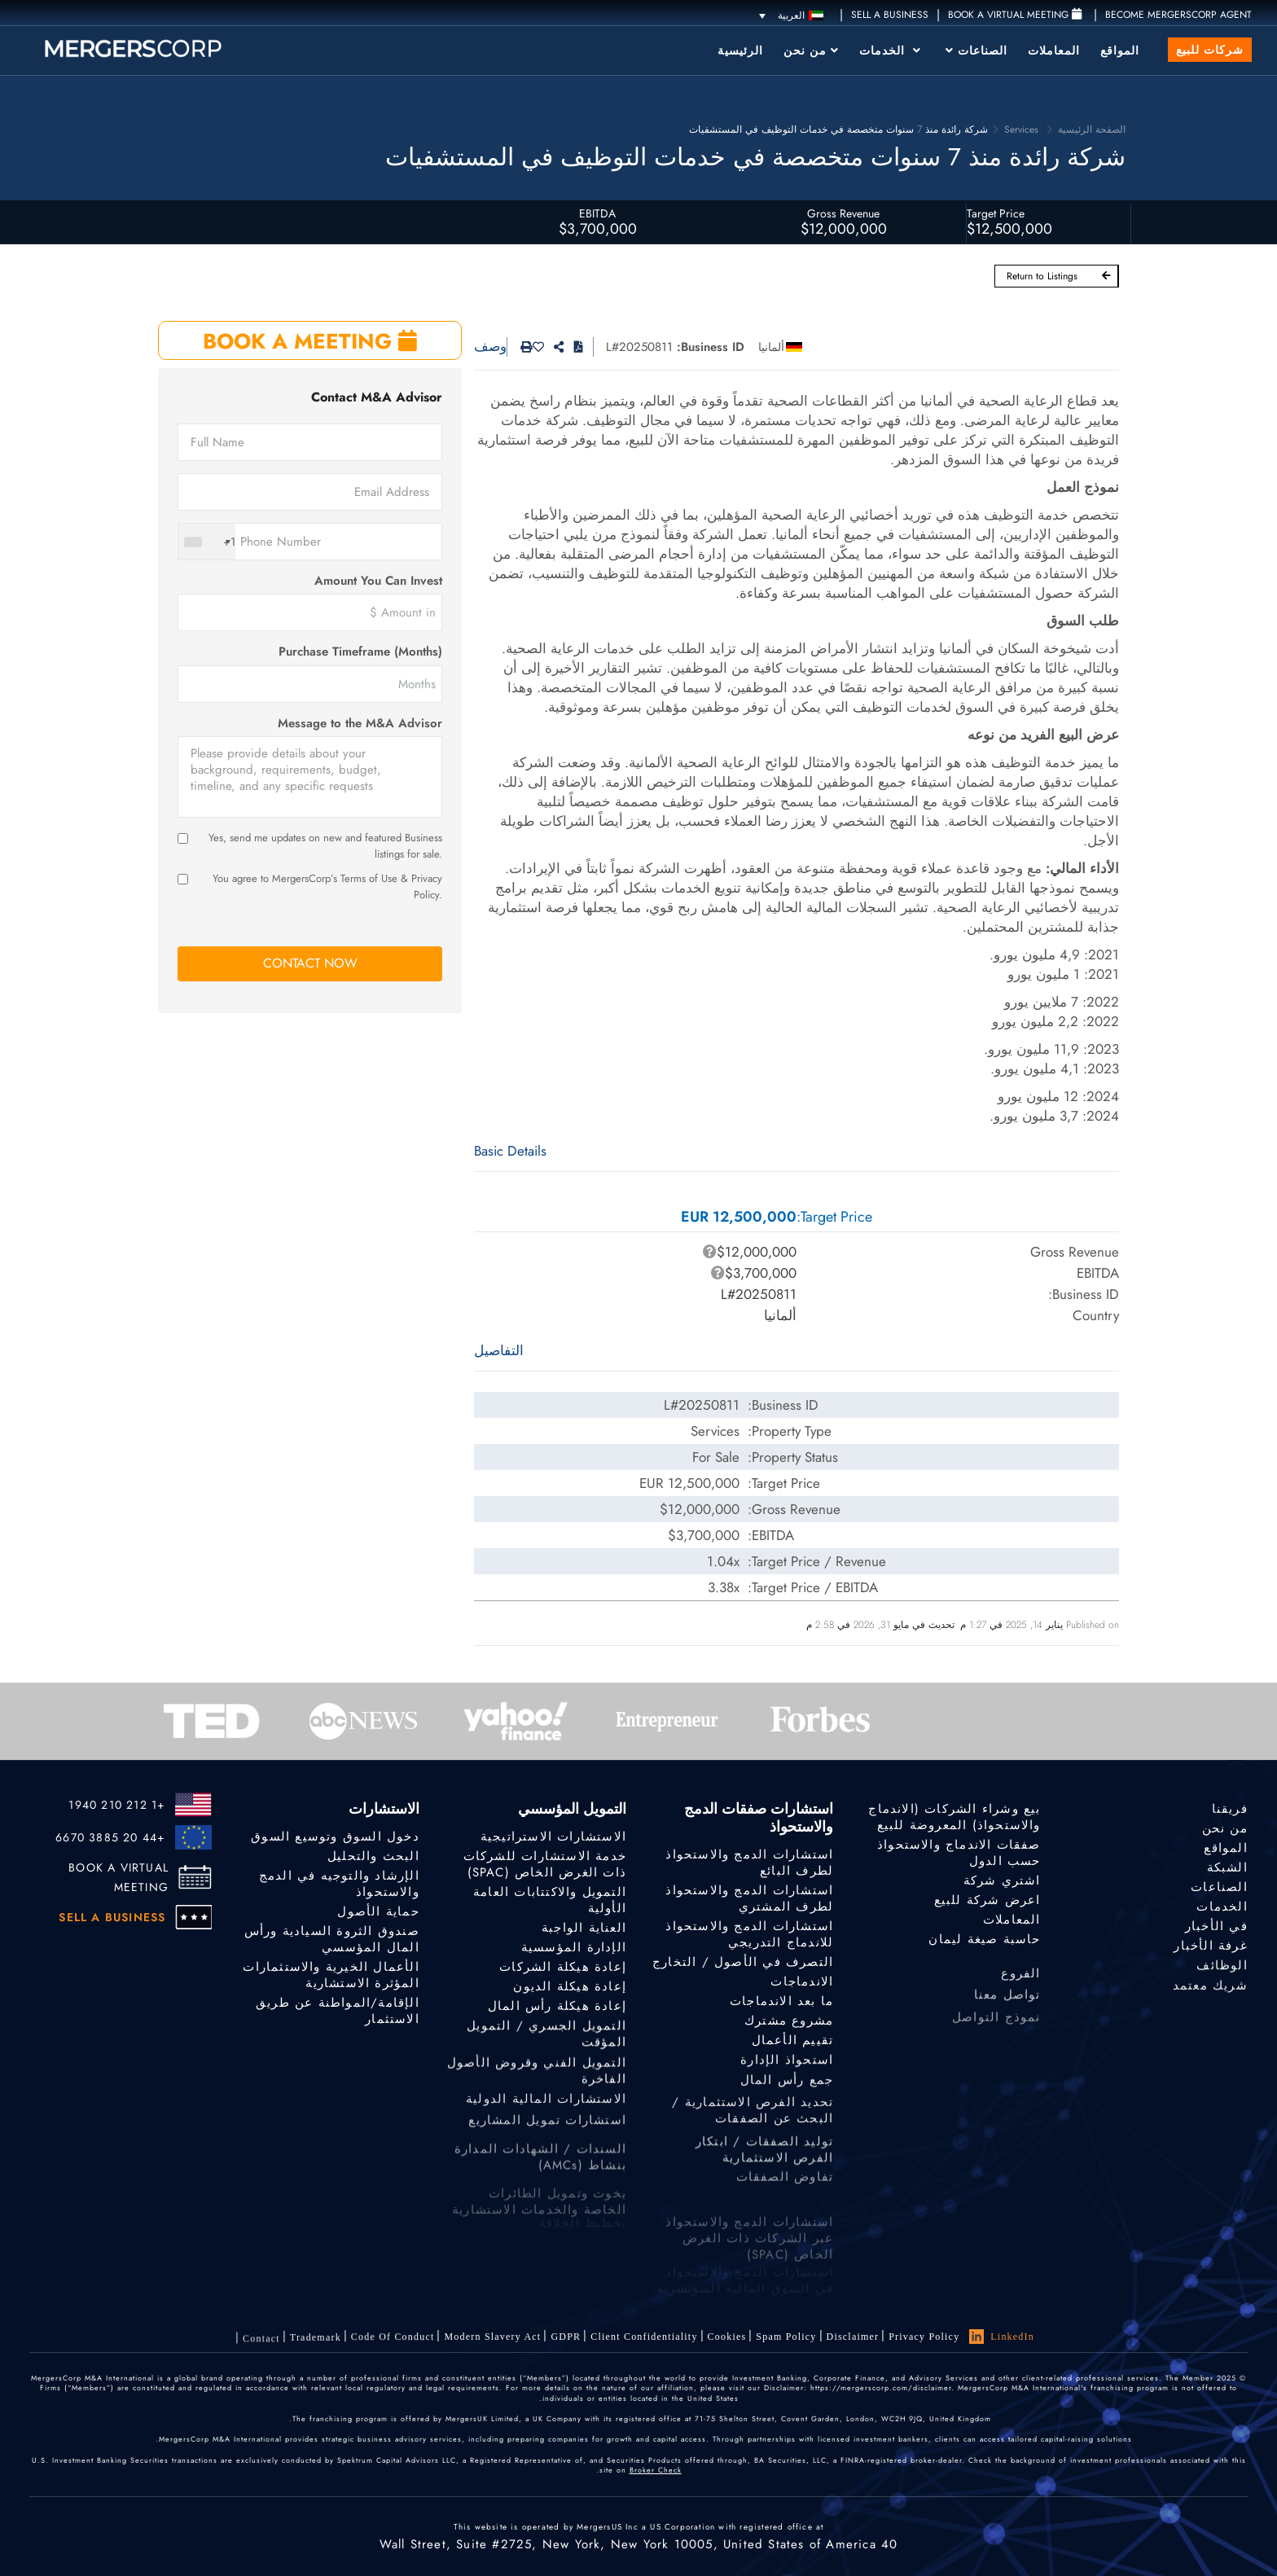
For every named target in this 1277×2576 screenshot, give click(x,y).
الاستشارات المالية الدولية (546, 2109)
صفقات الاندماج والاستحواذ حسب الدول (959, 1853)
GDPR (566, 2337)
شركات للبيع (1210, 50)
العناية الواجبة (584, 1928)
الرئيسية (740, 50)
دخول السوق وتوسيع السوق (335, 1836)
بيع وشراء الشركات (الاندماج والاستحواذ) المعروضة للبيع (954, 1817)
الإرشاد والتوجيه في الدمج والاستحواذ (339, 1883)
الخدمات (890, 50)
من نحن (811, 50)
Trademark (315, 2345)
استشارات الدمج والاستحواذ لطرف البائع (749, 1862)
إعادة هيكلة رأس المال (557, 2008)
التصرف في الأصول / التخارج (742, 1962)
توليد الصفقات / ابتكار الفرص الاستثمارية (764, 2174)
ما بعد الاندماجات (781, 2001)
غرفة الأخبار (1210, 1948)
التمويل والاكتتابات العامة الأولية (549, 1900)
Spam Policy (786, 2336)
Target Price (996, 213)
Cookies (727, 2336)
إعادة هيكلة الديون (569, 1987)
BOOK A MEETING (310, 341)
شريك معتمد (1210, 1992)
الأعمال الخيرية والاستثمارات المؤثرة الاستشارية (331, 1975)
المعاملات (1054, 50)
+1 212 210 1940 (116, 1805)
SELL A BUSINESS (889, 14)
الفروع (1020, 1984)
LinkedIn (1001, 2336)
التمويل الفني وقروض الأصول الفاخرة (536, 2085)
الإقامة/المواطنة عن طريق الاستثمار (337, 2012)
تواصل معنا (1007, 2007)
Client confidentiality (643, 2336)
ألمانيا (771, 347)
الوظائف (1221, 1969)
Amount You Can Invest (378, 581)
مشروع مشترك (788, 2021)
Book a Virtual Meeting (1015, 14)
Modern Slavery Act (492, 2339)
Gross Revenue (843, 213)
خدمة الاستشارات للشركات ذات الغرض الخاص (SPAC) (544, 1864)
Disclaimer (853, 2336)
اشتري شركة (1002, 1880)
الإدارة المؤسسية (573, 1947)
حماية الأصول (378, 1911)
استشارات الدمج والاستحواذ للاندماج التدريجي (749, 1934)
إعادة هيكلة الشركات (562, 1967)
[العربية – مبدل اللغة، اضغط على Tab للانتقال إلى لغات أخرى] (791, 15)
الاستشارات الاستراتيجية (553, 1836)
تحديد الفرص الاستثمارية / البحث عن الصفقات (752, 2131)
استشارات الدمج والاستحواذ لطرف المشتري (749, 1898)
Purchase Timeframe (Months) (360, 651)
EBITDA (597, 213)
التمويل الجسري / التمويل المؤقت (546, 2042)
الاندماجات (801, 1981)
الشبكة (1227, 1867)
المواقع (1119, 50)
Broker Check (656, 2469)
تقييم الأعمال (793, 2042)
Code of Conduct (393, 2341)
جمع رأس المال (787, 2086)
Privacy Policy (924, 2336)
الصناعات (976, 50)
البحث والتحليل (373, 1856)
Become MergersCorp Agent (1178, 14)
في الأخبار (1216, 1927)
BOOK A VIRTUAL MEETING (118, 1877)
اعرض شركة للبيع (987, 1900)
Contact (261, 2351)
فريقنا (1230, 1809)
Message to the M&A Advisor (360, 723)
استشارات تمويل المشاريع (547, 2133)
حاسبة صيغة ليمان (984, 1939)
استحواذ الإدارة (786, 2064)
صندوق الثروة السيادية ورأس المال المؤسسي (331, 1939)
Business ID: (710, 347)
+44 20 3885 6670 (110, 1837)
